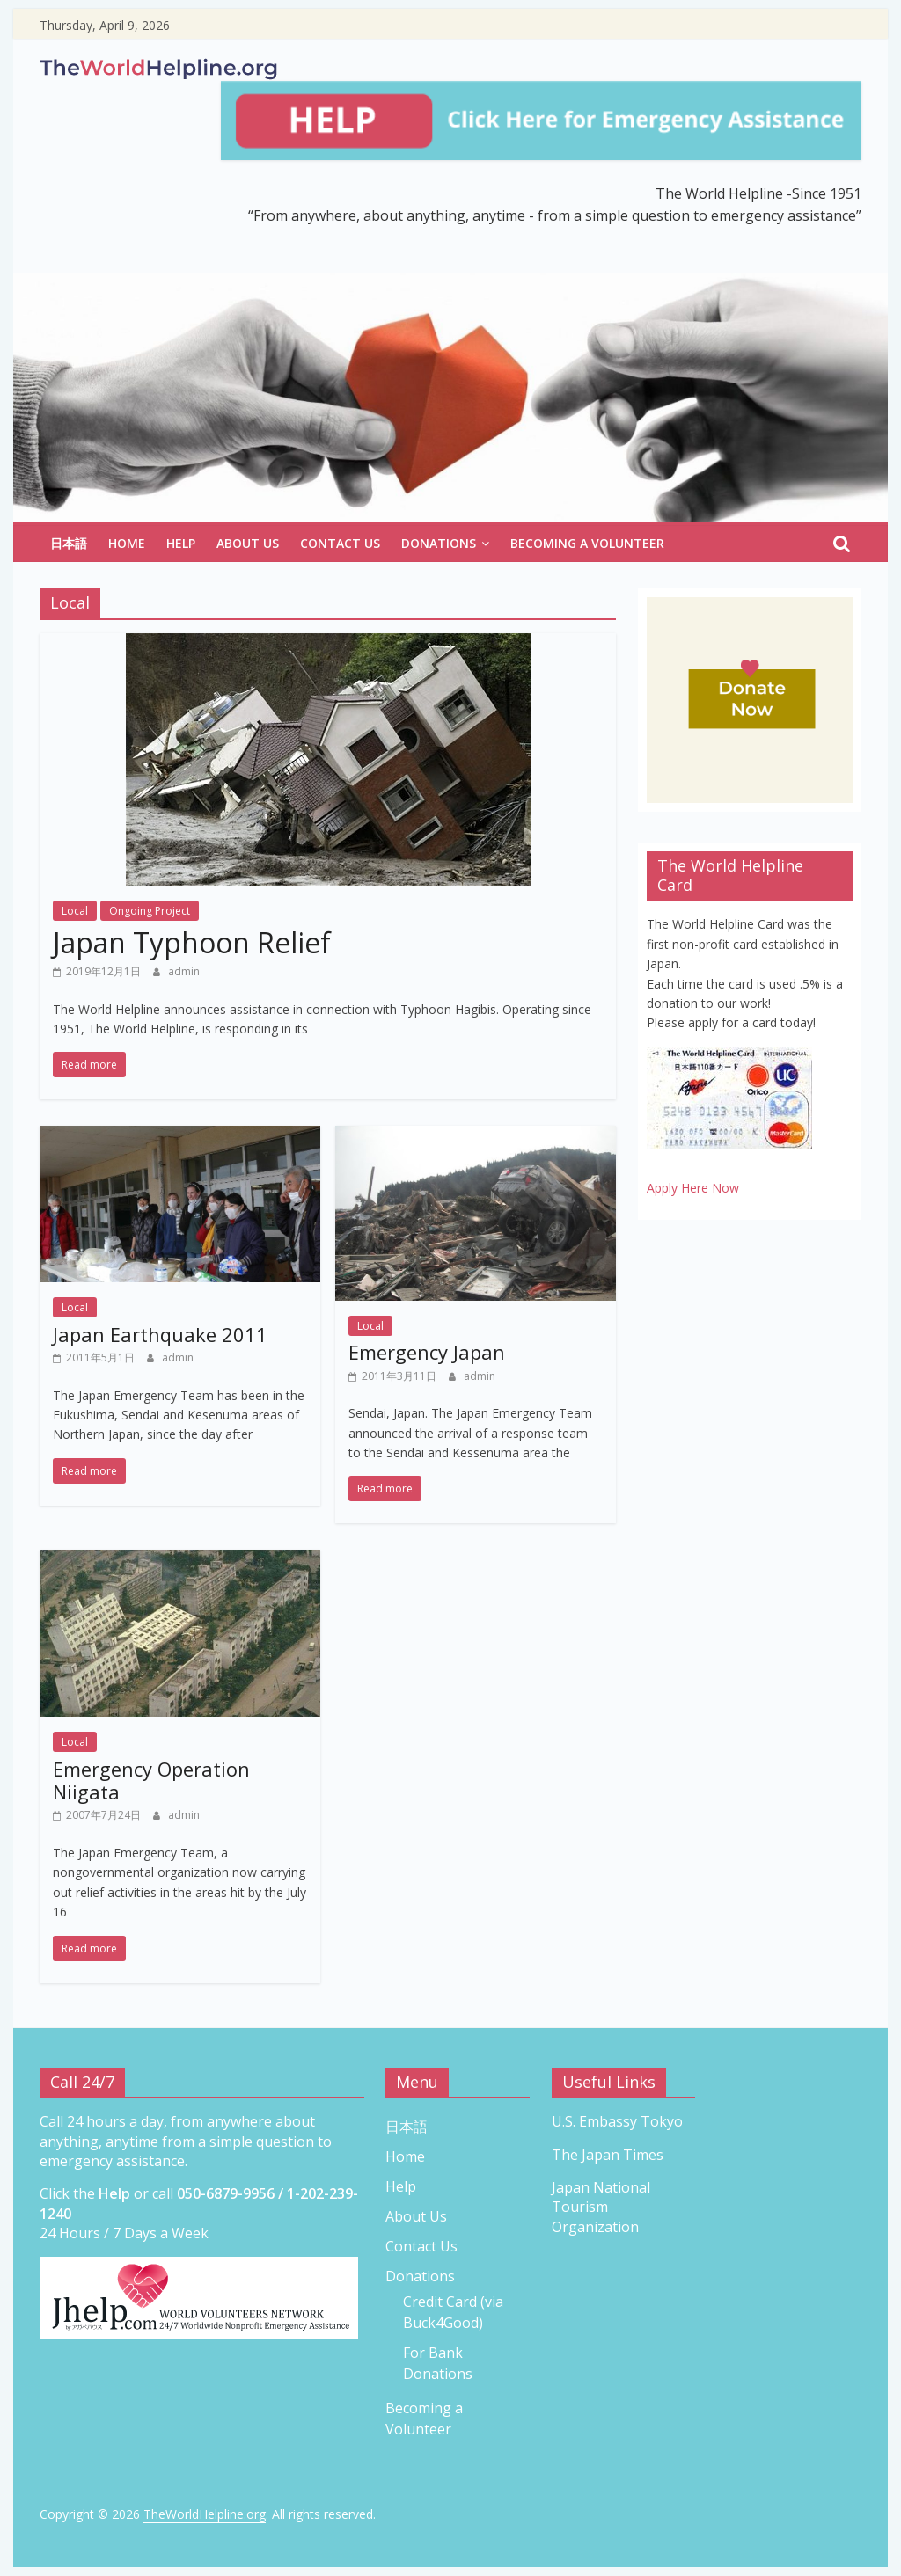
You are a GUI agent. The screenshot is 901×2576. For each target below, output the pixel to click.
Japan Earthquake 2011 (160, 1334)
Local (75, 910)
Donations (438, 543)
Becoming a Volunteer (587, 543)
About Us (247, 543)
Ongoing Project (149, 910)
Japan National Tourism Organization (601, 2207)
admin (184, 971)
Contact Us (340, 543)
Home (126, 543)
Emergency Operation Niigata (151, 1780)
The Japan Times (607, 2154)
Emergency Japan (426, 1352)
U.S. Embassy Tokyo (617, 2121)
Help (180, 543)
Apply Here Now (693, 1187)
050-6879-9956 (226, 2193)
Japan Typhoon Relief (192, 942)
